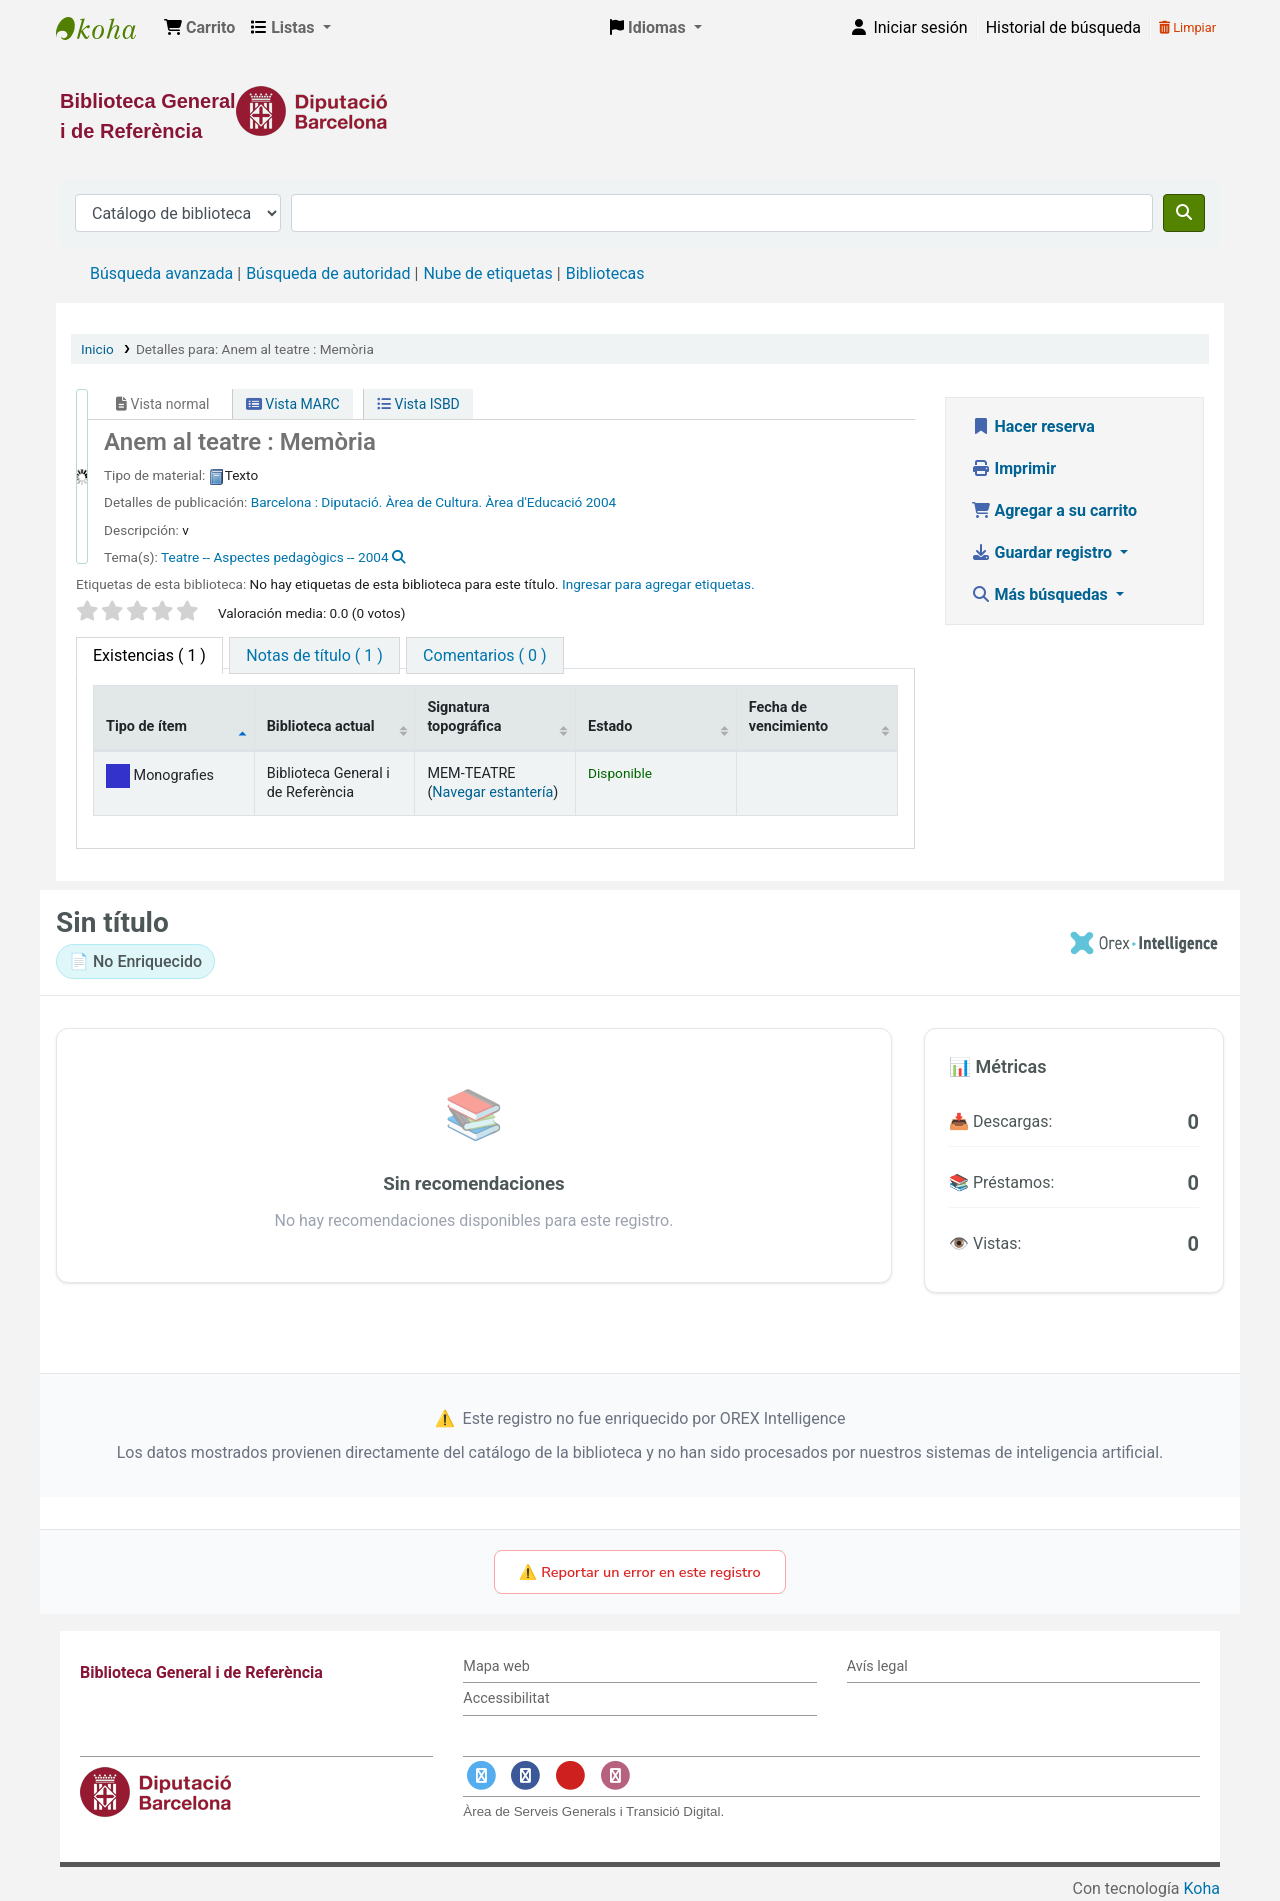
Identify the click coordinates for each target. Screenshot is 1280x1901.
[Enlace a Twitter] (481, 1775)
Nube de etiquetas (487, 273)
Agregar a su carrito (1054, 510)
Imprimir (1014, 468)
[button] (199, 28)
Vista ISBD (418, 404)
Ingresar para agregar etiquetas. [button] (658, 584)
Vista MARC (293, 404)
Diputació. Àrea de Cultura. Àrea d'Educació (451, 502)
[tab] (314, 655)
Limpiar (1187, 27)
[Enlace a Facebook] (526, 1775)
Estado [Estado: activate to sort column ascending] (610, 726)
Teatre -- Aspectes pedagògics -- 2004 (275, 557)
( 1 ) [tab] (149, 655)
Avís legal (877, 1666)
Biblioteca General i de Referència (106, 28)
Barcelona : (284, 502)
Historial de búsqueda (1063, 27)
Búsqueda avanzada (161, 273)
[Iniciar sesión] (908, 28)
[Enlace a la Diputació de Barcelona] (640, 111)
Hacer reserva (1033, 426)
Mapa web (496, 1666)
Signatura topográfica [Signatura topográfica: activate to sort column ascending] (464, 717)
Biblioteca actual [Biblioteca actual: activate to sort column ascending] (321, 726)
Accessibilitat (506, 1698)
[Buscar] (1184, 213)
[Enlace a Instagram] (615, 1775)
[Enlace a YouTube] (570, 1775)
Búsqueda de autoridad (328, 273)
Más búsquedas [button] (1041, 594)
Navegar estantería (492, 792)
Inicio (97, 349)
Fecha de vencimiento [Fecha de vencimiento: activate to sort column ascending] (788, 717)
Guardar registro (1044, 552)
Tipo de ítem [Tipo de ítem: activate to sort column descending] (146, 726)
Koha (1202, 1888)
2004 (601, 502)
